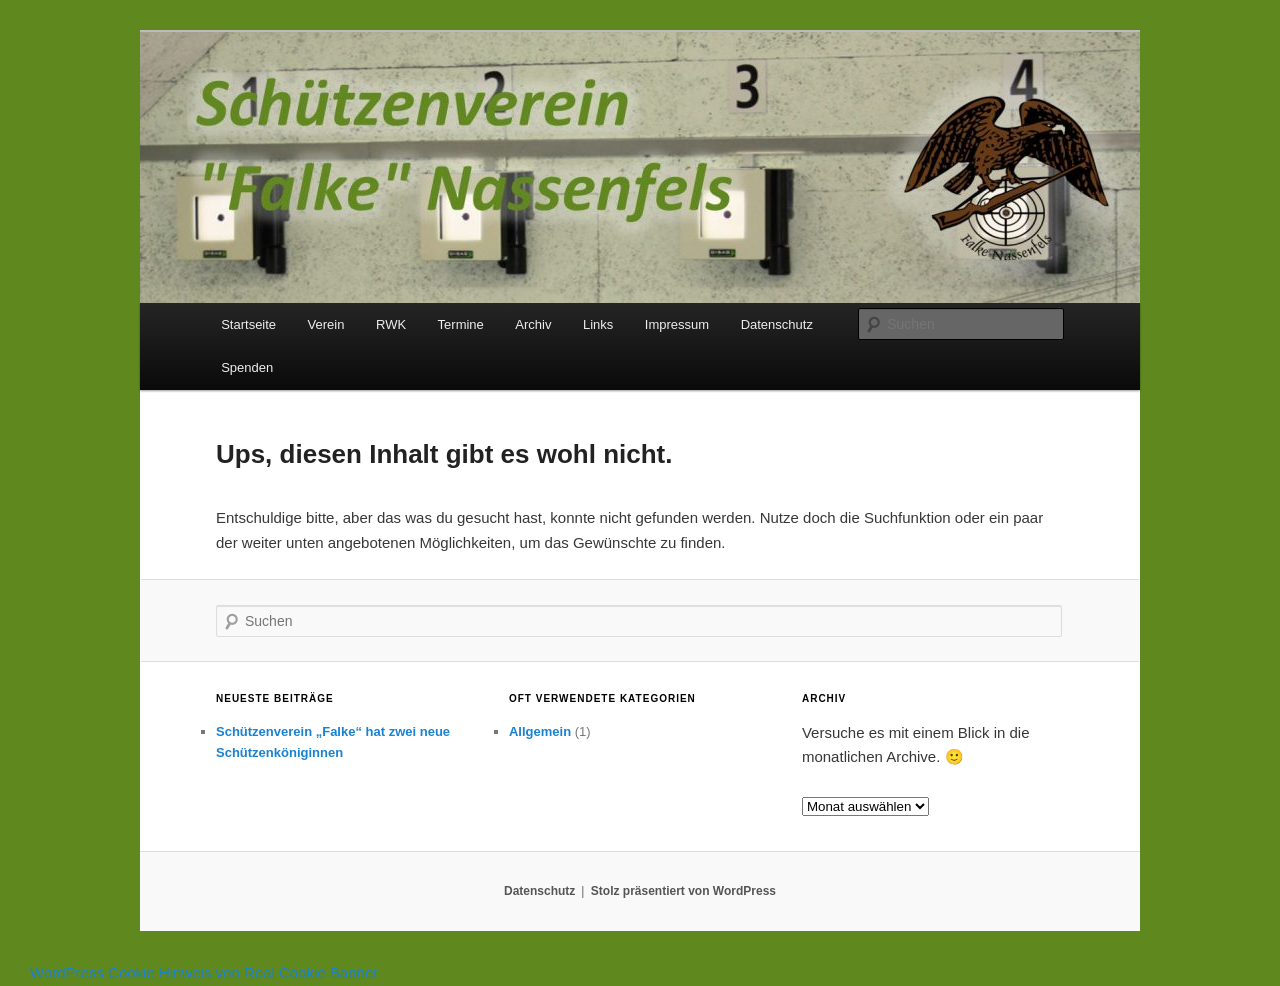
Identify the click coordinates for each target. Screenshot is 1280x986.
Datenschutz (777, 324)
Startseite (248, 324)
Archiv (533, 324)
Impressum (677, 324)
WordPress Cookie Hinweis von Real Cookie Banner (204, 972)
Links (598, 324)
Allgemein (540, 731)
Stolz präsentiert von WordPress (683, 891)
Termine (461, 324)
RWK (391, 324)
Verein (326, 324)
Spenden (247, 367)
